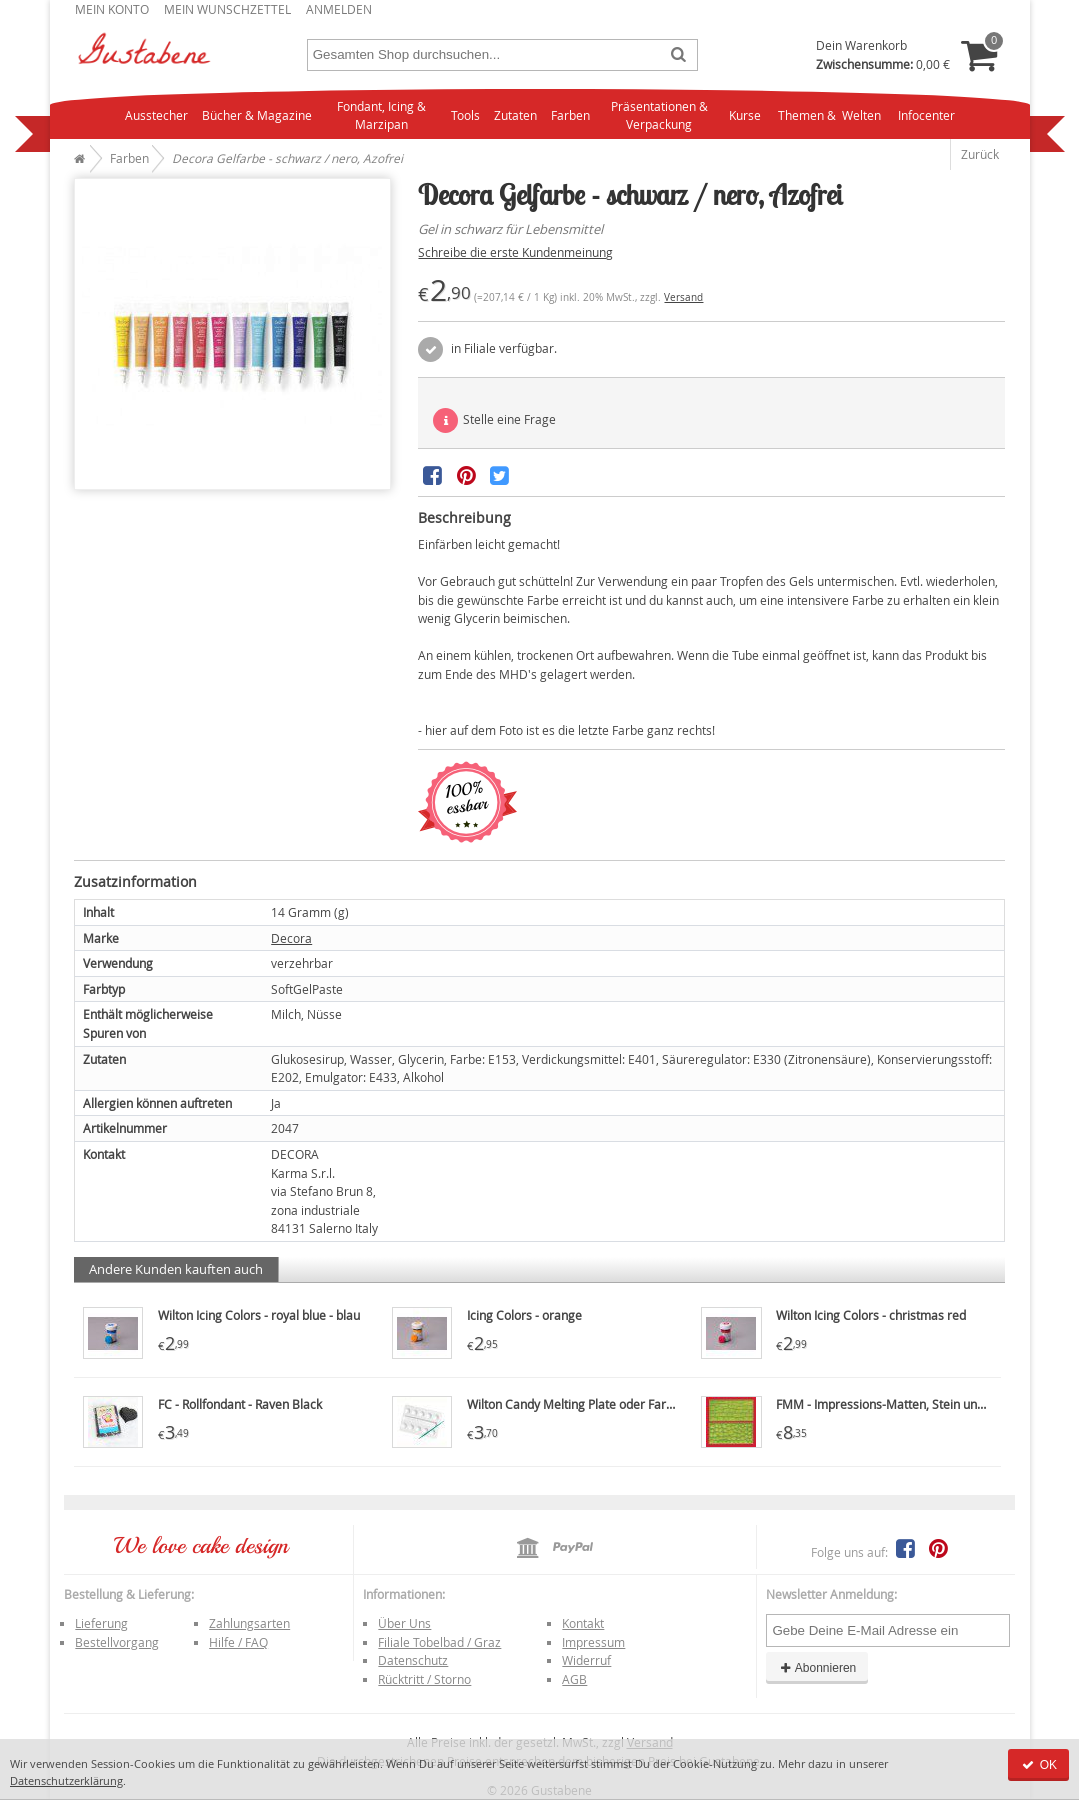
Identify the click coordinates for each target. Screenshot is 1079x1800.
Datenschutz (413, 1660)
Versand (683, 297)
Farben (570, 115)
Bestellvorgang (117, 1642)
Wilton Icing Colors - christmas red (871, 1315)
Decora (291, 938)
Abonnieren (817, 1668)
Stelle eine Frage (494, 420)
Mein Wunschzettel (227, 9)
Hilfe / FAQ (238, 1642)
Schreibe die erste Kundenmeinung (515, 252)
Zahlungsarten (249, 1623)
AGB (574, 1679)
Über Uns (404, 1623)
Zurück (980, 154)
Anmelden (339, 9)
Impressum (593, 1642)
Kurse (745, 115)
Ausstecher (156, 115)
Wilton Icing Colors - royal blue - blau (259, 1315)
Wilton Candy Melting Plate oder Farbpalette (589, 1404)
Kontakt (583, 1623)
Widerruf (586, 1660)
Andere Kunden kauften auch (176, 1269)
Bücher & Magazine (257, 115)
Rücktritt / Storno (424, 1679)
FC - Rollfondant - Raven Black (240, 1404)
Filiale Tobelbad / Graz (439, 1642)
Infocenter (926, 115)
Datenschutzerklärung (66, 1780)
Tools (465, 115)
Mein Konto (112, 9)
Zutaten (515, 115)
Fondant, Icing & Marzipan (381, 115)
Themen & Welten (829, 115)
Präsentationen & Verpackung (659, 115)
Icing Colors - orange (524, 1315)
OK (1038, 1765)
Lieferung (101, 1623)
